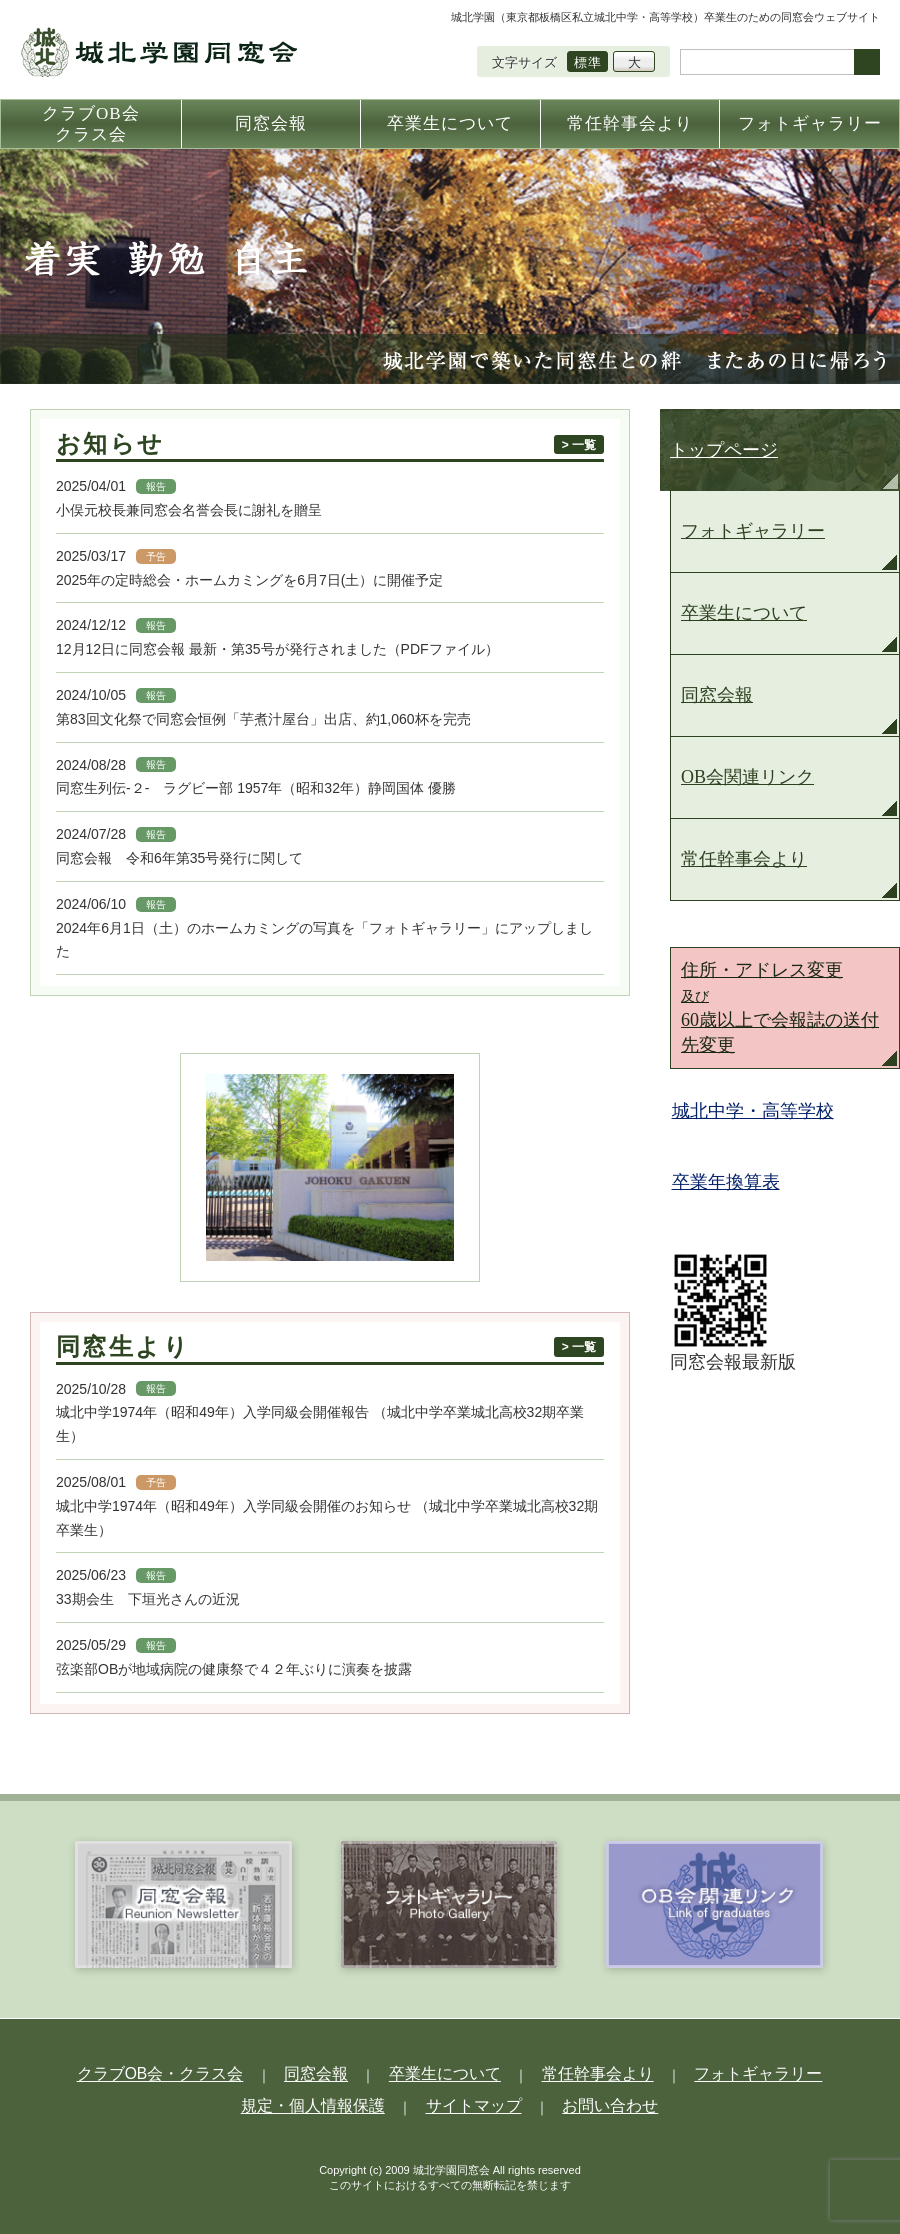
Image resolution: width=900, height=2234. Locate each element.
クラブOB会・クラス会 (220, 2073)
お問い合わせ (578, 2102)
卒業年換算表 (734, 1182)
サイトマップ (471, 2102)
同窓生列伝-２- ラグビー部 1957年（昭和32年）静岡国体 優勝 (263, 788)
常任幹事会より (744, 859)
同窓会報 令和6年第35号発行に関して (179, 858)
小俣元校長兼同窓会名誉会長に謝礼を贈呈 (189, 510)
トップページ (724, 450)
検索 (867, 62)
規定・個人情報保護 (342, 2102)
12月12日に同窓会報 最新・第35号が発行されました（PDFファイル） (277, 649)
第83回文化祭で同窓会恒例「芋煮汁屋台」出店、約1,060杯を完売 (263, 719)
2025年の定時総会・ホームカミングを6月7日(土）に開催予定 (249, 580)
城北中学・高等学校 (761, 1111)
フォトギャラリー (753, 531)
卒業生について (744, 613)
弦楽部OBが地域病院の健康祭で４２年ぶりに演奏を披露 (234, 1669)
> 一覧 (579, 445)
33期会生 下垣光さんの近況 (148, 1599)
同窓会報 (717, 695)
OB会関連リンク (747, 777)
